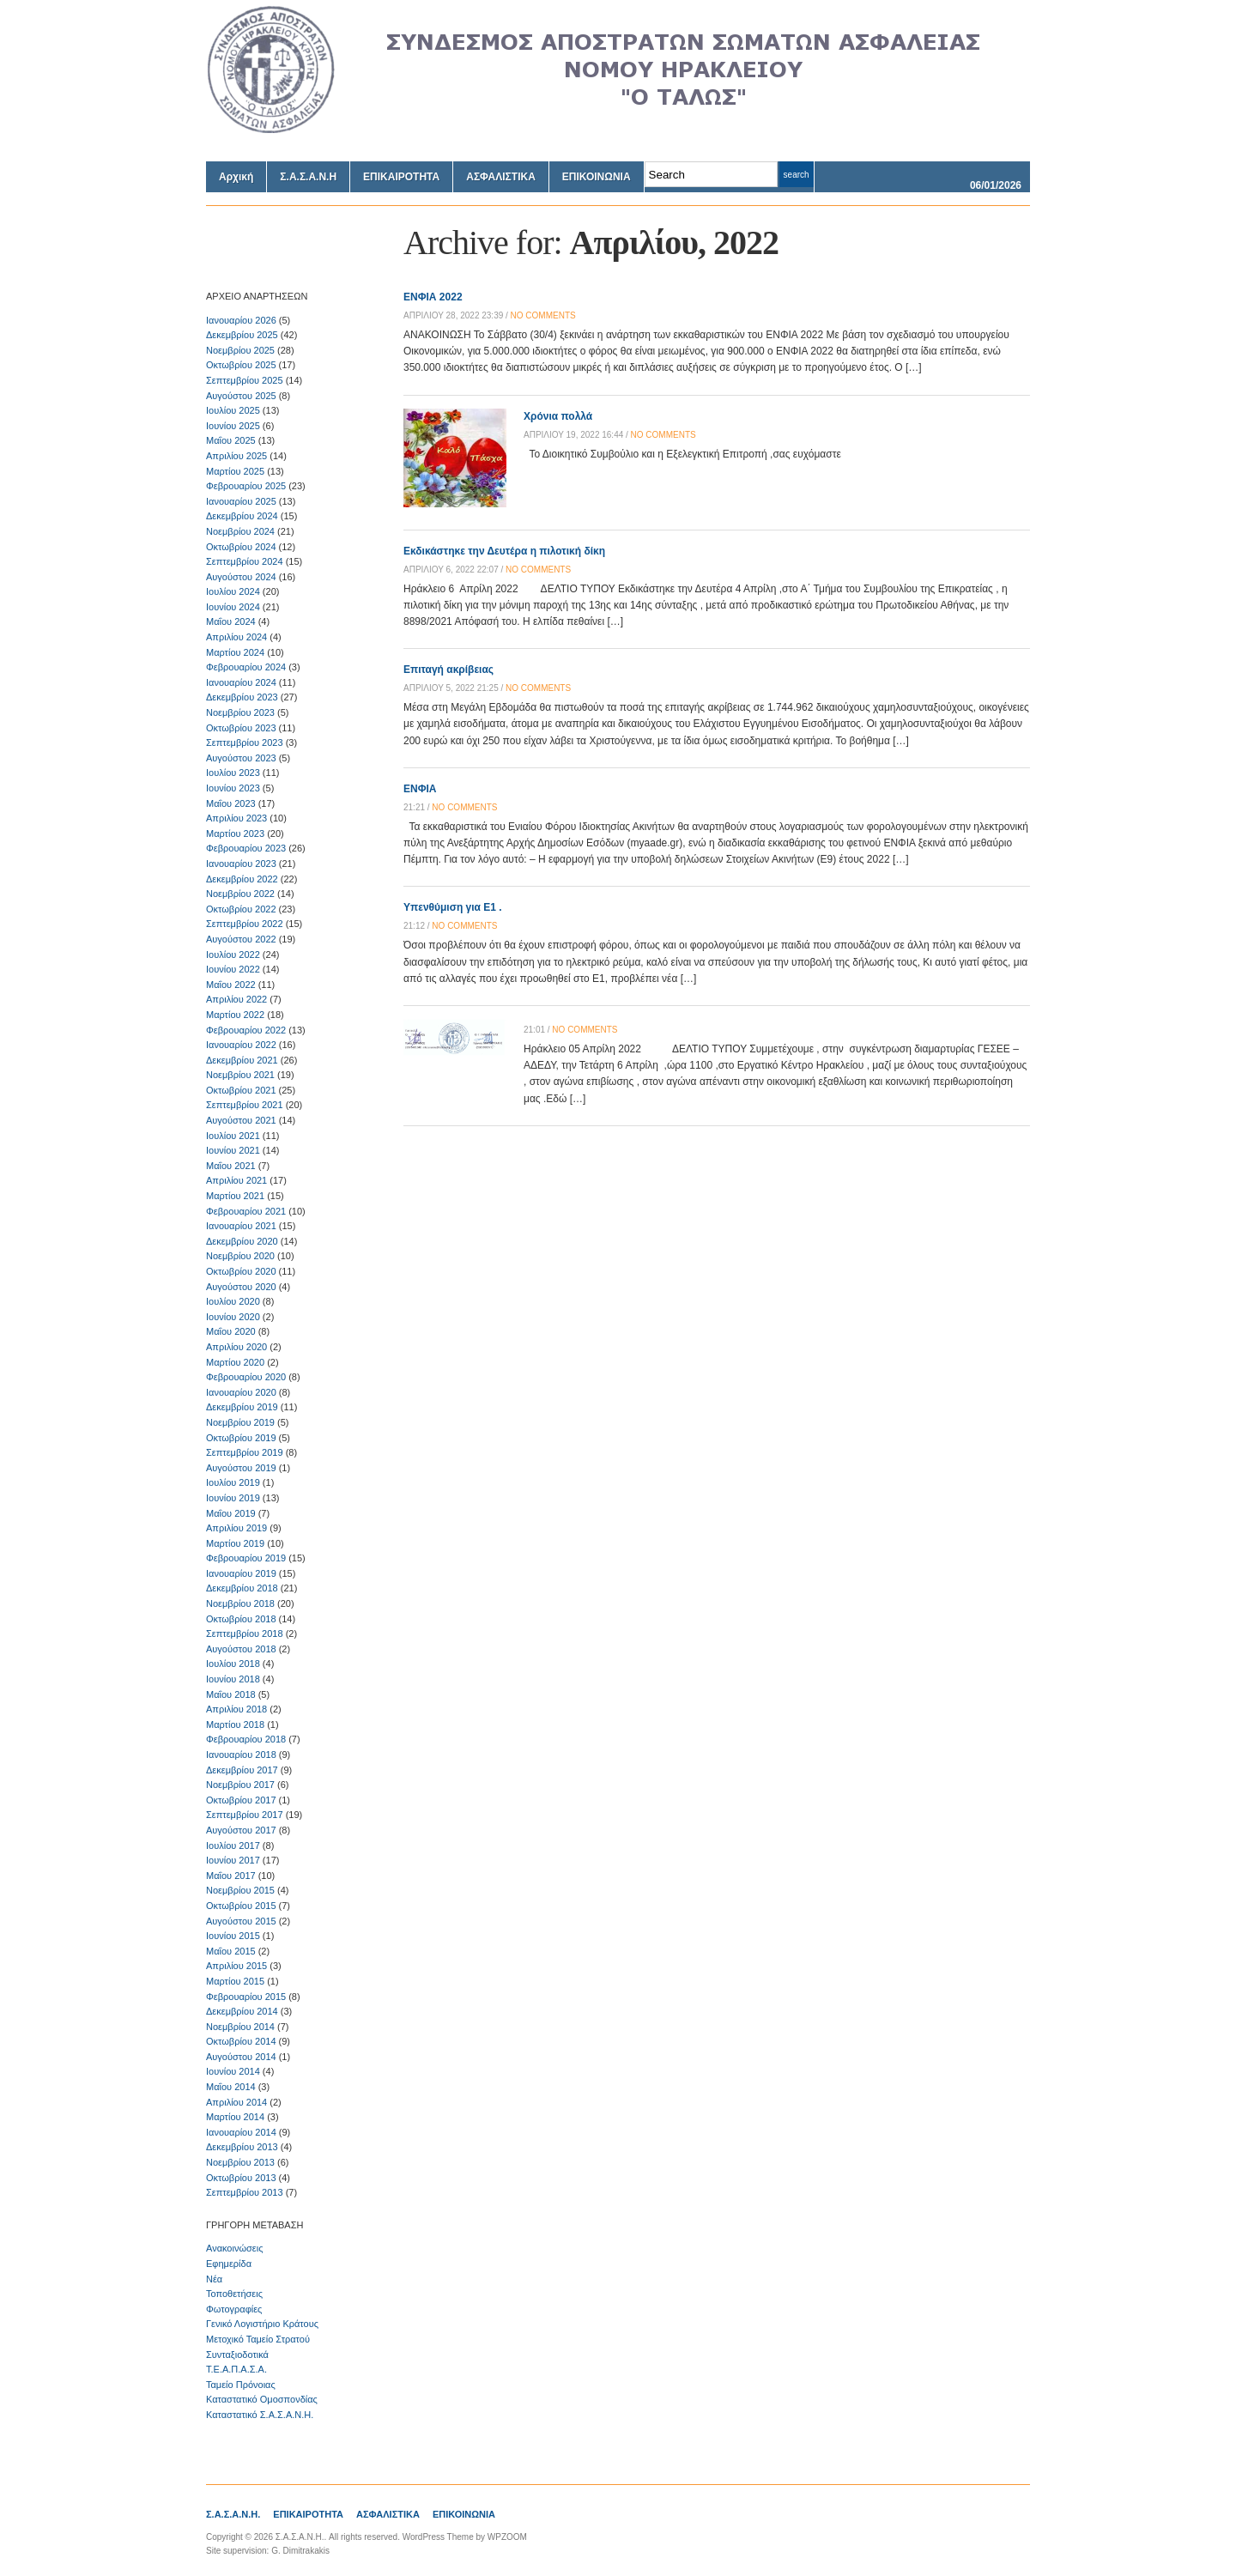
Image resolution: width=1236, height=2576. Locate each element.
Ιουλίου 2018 (233, 1663)
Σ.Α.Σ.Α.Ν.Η (308, 177)
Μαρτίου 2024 (235, 652)
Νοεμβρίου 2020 (240, 1256)
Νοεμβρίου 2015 (240, 1890)
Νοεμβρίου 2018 (240, 1603)
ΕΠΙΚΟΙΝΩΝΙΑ (596, 177)
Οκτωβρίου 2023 (241, 728)
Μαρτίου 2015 (235, 1981)
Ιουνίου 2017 (233, 1860)
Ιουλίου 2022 (233, 954)
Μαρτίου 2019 (235, 1543)
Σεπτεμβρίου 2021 (244, 1105)
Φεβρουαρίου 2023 (246, 848)
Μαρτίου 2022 (235, 1014)
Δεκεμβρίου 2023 (242, 697)
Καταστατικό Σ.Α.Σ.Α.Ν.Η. (259, 2414)
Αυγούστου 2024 (241, 577)
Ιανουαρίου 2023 (241, 863)
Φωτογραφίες (234, 2309)
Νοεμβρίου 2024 (240, 531)
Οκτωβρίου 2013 (241, 2178)
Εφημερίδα (228, 2263)
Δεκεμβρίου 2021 (242, 1060)
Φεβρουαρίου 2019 (246, 1558)
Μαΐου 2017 (231, 1875)
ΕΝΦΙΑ (420, 789)
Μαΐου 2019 (231, 1513)
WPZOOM (507, 2537)
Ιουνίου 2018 (233, 1679)
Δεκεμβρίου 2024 (242, 516)
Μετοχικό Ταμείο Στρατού (258, 2339)
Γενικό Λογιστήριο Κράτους (262, 2323)
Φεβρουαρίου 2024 (246, 667)
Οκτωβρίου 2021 (241, 1090)
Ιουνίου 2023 (233, 788)
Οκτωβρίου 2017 (241, 1800)
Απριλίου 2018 (236, 1709)
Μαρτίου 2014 (235, 2117)
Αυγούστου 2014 (241, 2057)
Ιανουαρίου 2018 (241, 1754)
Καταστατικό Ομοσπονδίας (262, 2399)
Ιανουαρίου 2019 (241, 1573)
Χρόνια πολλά (558, 416)
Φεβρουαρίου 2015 (246, 1996)
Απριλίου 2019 (236, 1528)
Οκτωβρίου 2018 (241, 1619)
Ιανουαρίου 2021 (241, 1226)
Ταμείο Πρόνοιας (241, 2384)
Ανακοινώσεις (234, 2248)
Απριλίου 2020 (236, 1347)
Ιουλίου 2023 (233, 772)
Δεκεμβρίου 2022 (242, 879)
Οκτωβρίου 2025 (241, 365)
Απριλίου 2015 (236, 1966)
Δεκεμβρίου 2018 (242, 1588)
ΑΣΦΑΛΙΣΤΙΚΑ (501, 177)
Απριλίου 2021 (236, 1180)
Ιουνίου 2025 (233, 426)
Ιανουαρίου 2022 (241, 1044)
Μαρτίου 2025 (235, 471)
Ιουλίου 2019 (233, 1482)
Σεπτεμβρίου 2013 (244, 2192)
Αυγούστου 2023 (241, 758)
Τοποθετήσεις (234, 2293)
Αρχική (236, 177)
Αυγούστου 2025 (241, 396)
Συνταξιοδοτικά (237, 2354)
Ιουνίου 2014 (233, 2071)
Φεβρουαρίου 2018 (246, 1739)
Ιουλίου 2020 (233, 1301)
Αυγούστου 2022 (241, 939)
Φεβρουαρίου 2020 (246, 1377)
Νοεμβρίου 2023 (240, 712)
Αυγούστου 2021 (241, 1120)
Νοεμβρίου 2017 (240, 1784)
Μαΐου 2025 (231, 440)
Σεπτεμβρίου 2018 (244, 1633)
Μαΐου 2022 (231, 984)
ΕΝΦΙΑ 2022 (433, 297)
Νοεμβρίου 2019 (240, 1422)
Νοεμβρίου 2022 (240, 893)
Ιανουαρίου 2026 (241, 320)
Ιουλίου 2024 (233, 591)
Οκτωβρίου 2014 (241, 2041)
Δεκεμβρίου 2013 (242, 2147)
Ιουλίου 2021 (233, 1135)
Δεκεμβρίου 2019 (242, 1407)
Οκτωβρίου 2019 (241, 1438)
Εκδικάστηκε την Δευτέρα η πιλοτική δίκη (504, 551)
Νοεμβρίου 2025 (240, 350)
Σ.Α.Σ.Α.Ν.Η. (233, 2514)
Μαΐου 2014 (231, 2087)
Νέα (214, 2279)
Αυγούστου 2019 (241, 1468)
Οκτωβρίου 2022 (241, 909)
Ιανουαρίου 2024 (241, 682)
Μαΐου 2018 (231, 1694)
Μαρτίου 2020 (235, 1362)
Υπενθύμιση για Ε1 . (452, 907)
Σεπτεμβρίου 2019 (244, 1452)
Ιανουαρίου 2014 (241, 2132)
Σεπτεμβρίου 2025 (244, 380)
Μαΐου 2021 (231, 1166)
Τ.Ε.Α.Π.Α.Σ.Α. (236, 2369)
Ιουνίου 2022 (233, 969)
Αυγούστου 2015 (241, 1921)
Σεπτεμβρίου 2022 (244, 923)
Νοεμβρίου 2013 (240, 2162)
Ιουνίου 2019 (233, 1498)
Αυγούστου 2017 (241, 1830)
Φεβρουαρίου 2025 (246, 486)
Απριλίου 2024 (236, 637)
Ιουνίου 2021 (233, 1150)
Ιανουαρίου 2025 (241, 501)
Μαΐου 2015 (231, 1951)
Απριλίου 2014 (236, 2102)
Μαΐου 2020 (231, 1331)
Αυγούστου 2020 (241, 1287)
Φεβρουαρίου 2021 (246, 1211)
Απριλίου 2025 (236, 456)
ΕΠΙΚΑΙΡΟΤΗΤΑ (401, 177)
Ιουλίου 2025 (233, 410)
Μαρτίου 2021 (235, 1196)
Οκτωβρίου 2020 (241, 1271)
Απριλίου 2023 (236, 818)
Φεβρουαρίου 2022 (246, 1030)
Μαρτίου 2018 (235, 1724)
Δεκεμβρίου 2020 (242, 1241)
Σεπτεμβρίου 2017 (244, 1814)
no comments (543, 315)
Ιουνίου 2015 (233, 1935)
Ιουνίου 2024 (233, 607)
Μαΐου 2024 (231, 621)
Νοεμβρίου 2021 (240, 1075)
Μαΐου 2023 (231, 803)
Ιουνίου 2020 (233, 1317)
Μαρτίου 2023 (235, 833)
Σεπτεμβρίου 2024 (244, 561)
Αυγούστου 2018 (241, 1649)
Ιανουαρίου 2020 (241, 1392)
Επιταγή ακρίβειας (448, 670)
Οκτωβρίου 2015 (241, 1905)
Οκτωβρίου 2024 (241, 547)
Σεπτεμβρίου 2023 (244, 742)
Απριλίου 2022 (236, 999)
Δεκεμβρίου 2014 (242, 2011)
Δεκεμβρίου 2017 (242, 1770)
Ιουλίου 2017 (233, 1845)
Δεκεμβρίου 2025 (242, 335)
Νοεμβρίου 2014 (240, 2026)
